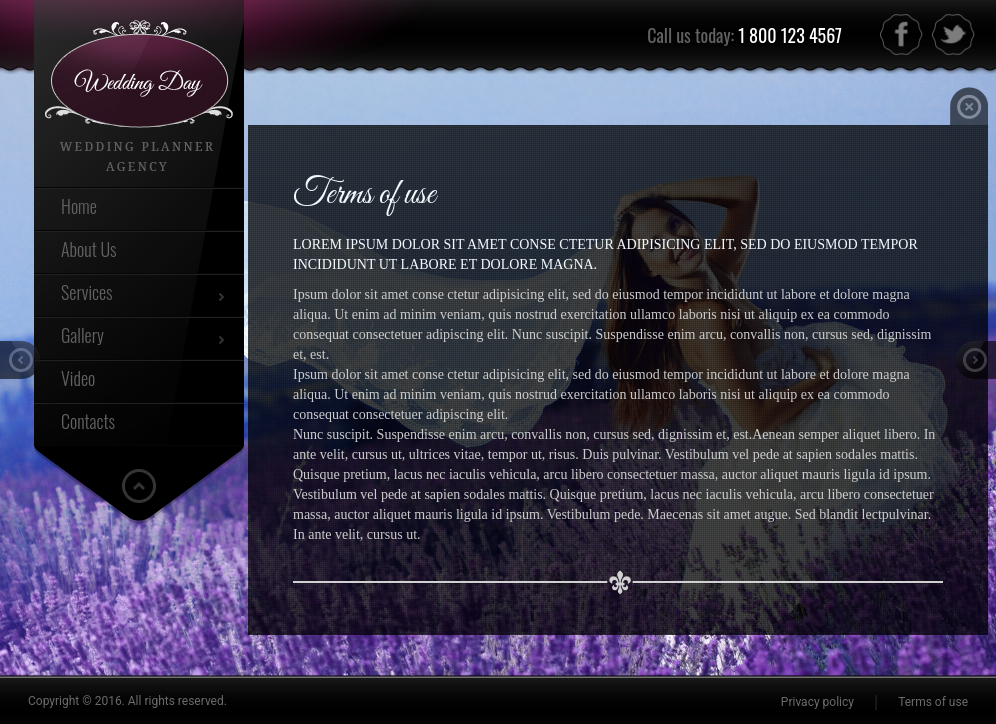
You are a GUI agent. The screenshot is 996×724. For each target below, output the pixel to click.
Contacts (88, 421)
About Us (89, 249)
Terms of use (933, 702)
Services (87, 292)
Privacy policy (817, 702)
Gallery (82, 335)
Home (79, 206)
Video (78, 378)
